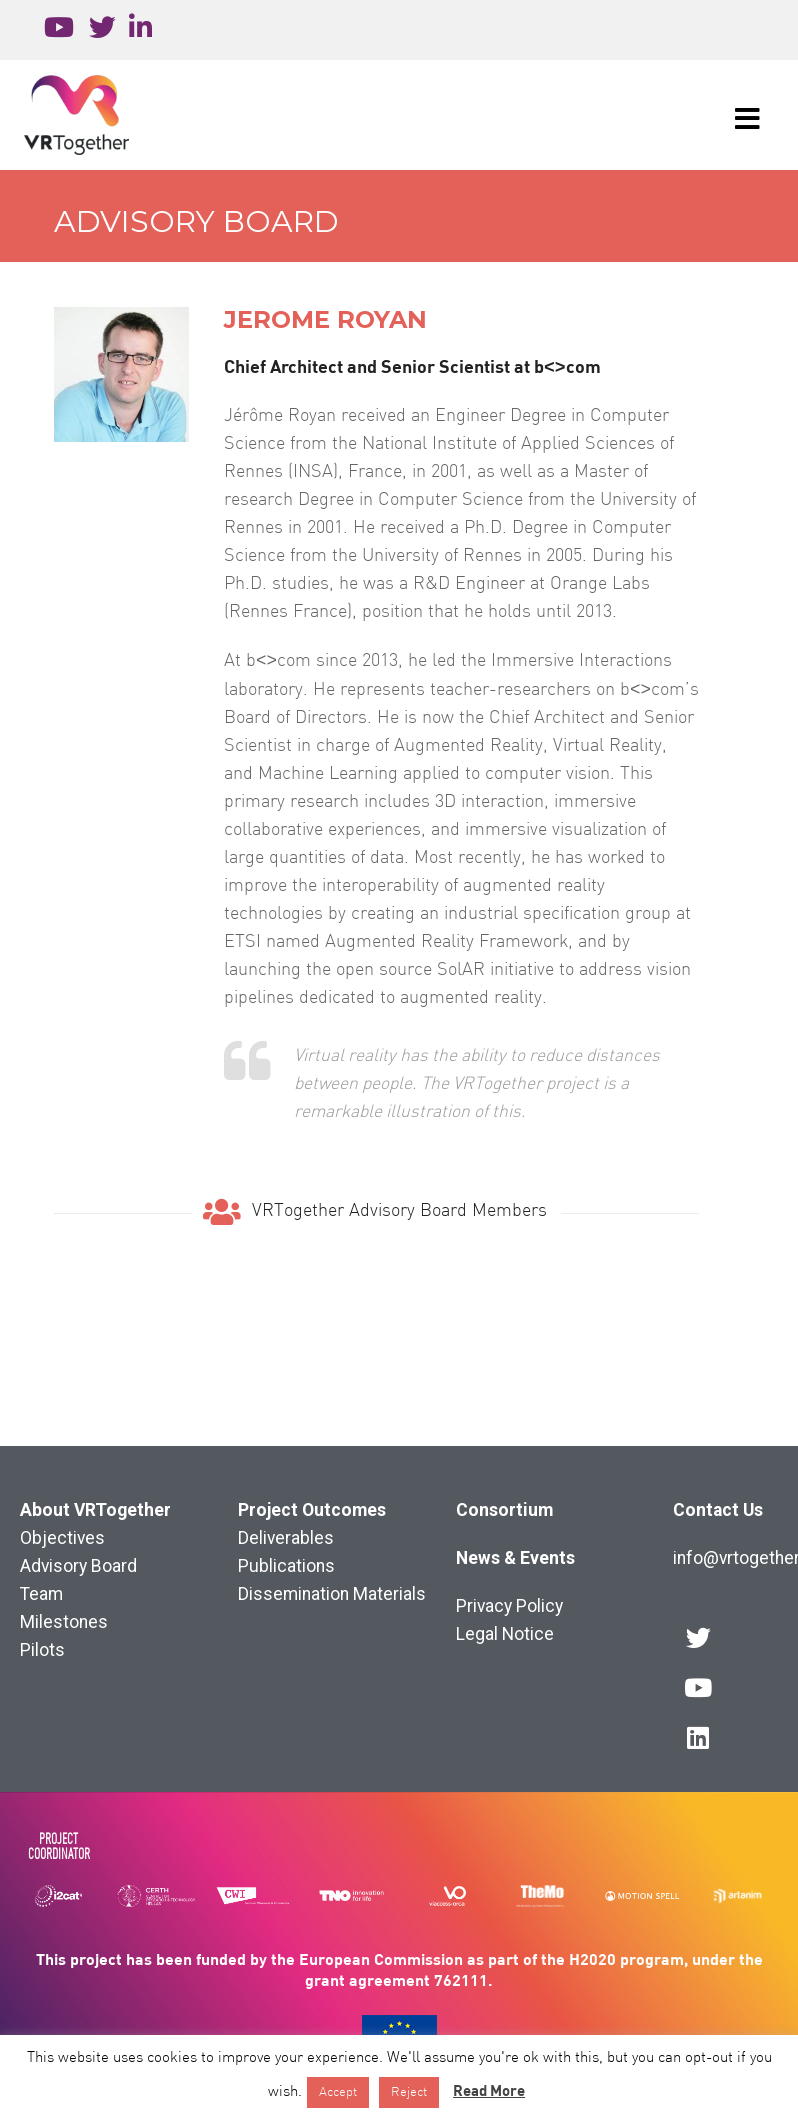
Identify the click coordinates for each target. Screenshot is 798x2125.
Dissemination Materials (332, 1594)
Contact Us (718, 1510)
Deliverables (286, 1538)
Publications (286, 1566)
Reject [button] (409, 2092)
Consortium (504, 1510)
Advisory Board (196, 221)
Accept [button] (338, 2092)
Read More (489, 2090)
